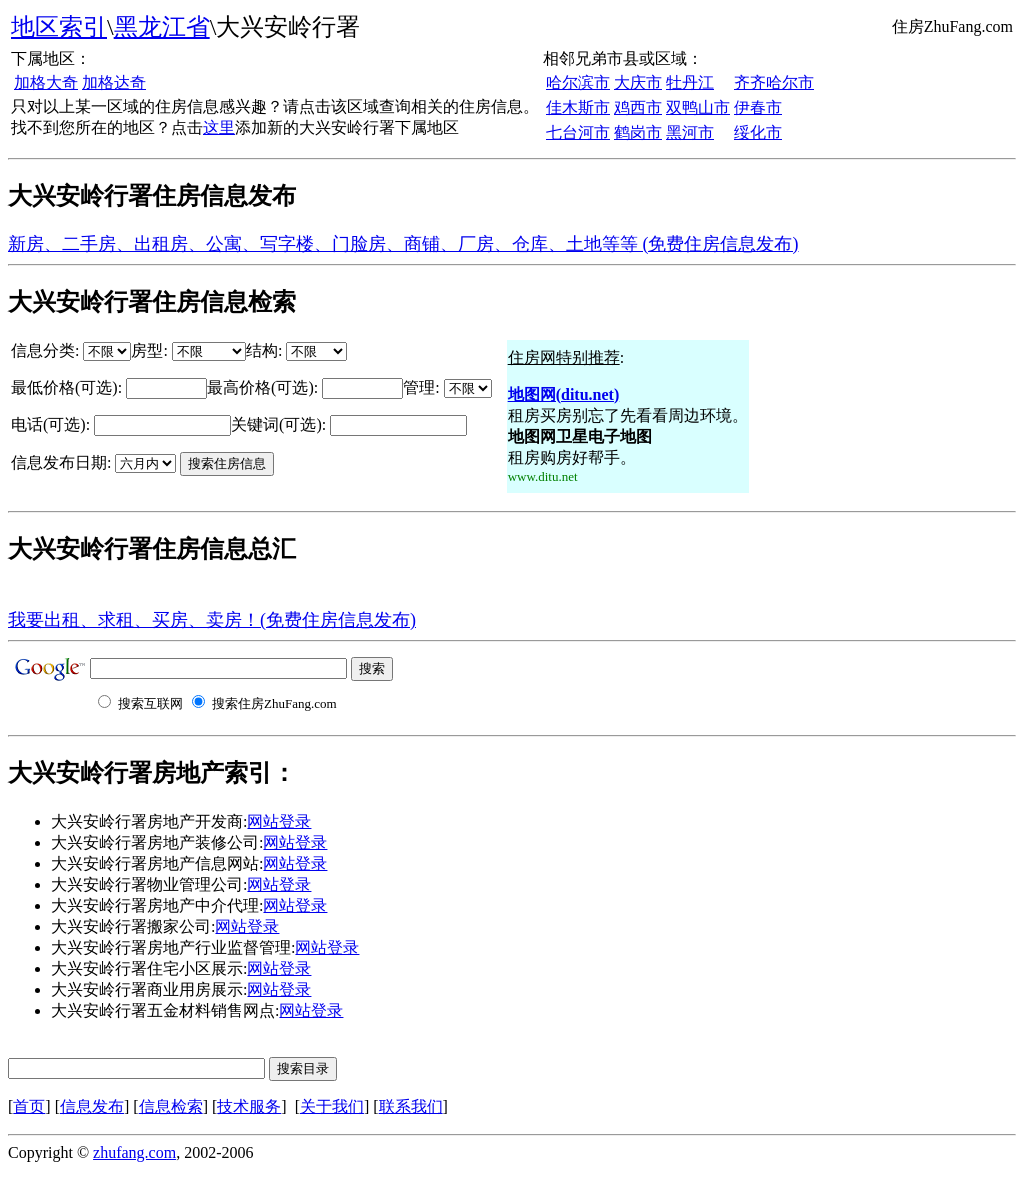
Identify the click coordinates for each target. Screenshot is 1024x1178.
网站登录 (279, 821)
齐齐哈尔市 (774, 82)
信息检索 (171, 1106)
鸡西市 (638, 107)
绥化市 (758, 132)
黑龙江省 (162, 27)
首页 (29, 1106)
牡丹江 (690, 82)
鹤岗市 (638, 132)
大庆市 (638, 82)
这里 (219, 127)
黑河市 (690, 132)
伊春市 (758, 107)
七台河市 (578, 132)
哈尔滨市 (578, 82)
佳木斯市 (578, 107)
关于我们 (332, 1106)
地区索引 (59, 27)
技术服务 (249, 1106)
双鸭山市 (698, 107)
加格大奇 (46, 82)
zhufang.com (134, 1152)
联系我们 (411, 1106)
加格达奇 (114, 82)
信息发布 (92, 1106)
